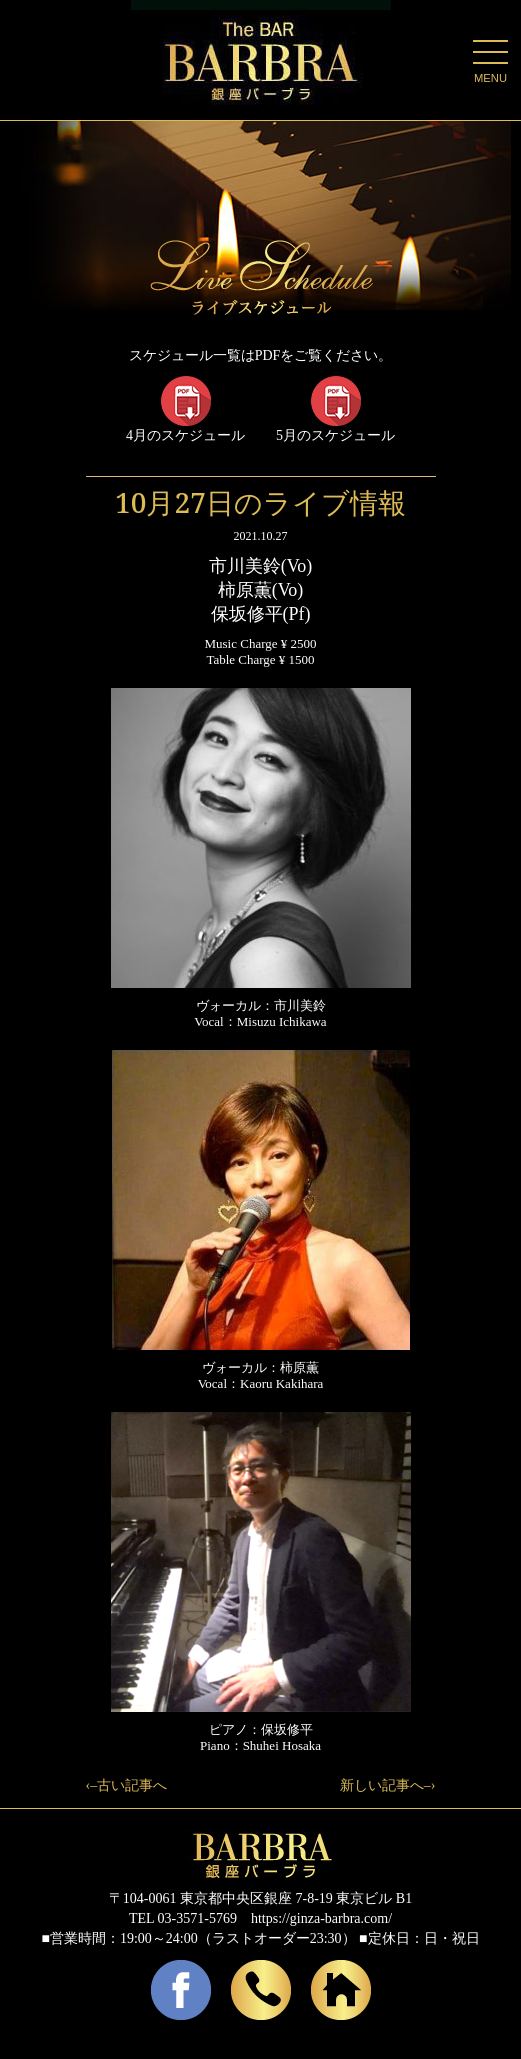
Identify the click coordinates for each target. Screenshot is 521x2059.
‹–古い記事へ (127, 1785)
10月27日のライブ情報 (260, 502)
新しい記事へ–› (388, 1785)
